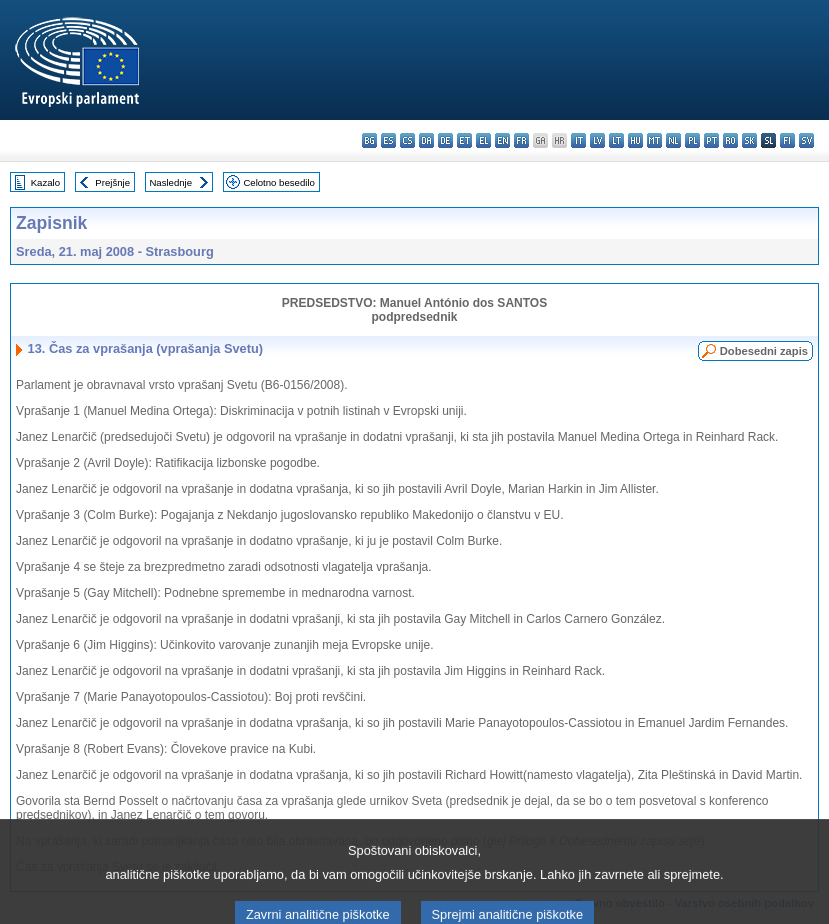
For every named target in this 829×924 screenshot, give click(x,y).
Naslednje (170, 182)
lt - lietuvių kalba (616, 140)
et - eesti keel (464, 140)
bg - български (369, 140)
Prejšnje (112, 182)
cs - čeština (407, 140)
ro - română (730, 140)
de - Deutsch (445, 140)
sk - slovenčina (749, 140)
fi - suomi (787, 140)
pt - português (711, 140)
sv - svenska (806, 140)
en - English (502, 140)
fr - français (521, 140)
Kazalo (45, 182)
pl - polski (692, 140)
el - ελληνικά (483, 140)
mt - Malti (654, 140)
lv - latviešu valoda (597, 140)
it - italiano (578, 140)
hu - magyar (635, 140)
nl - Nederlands (673, 140)
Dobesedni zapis (764, 351)
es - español (388, 140)
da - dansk (426, 140)
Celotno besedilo (278, 182)
